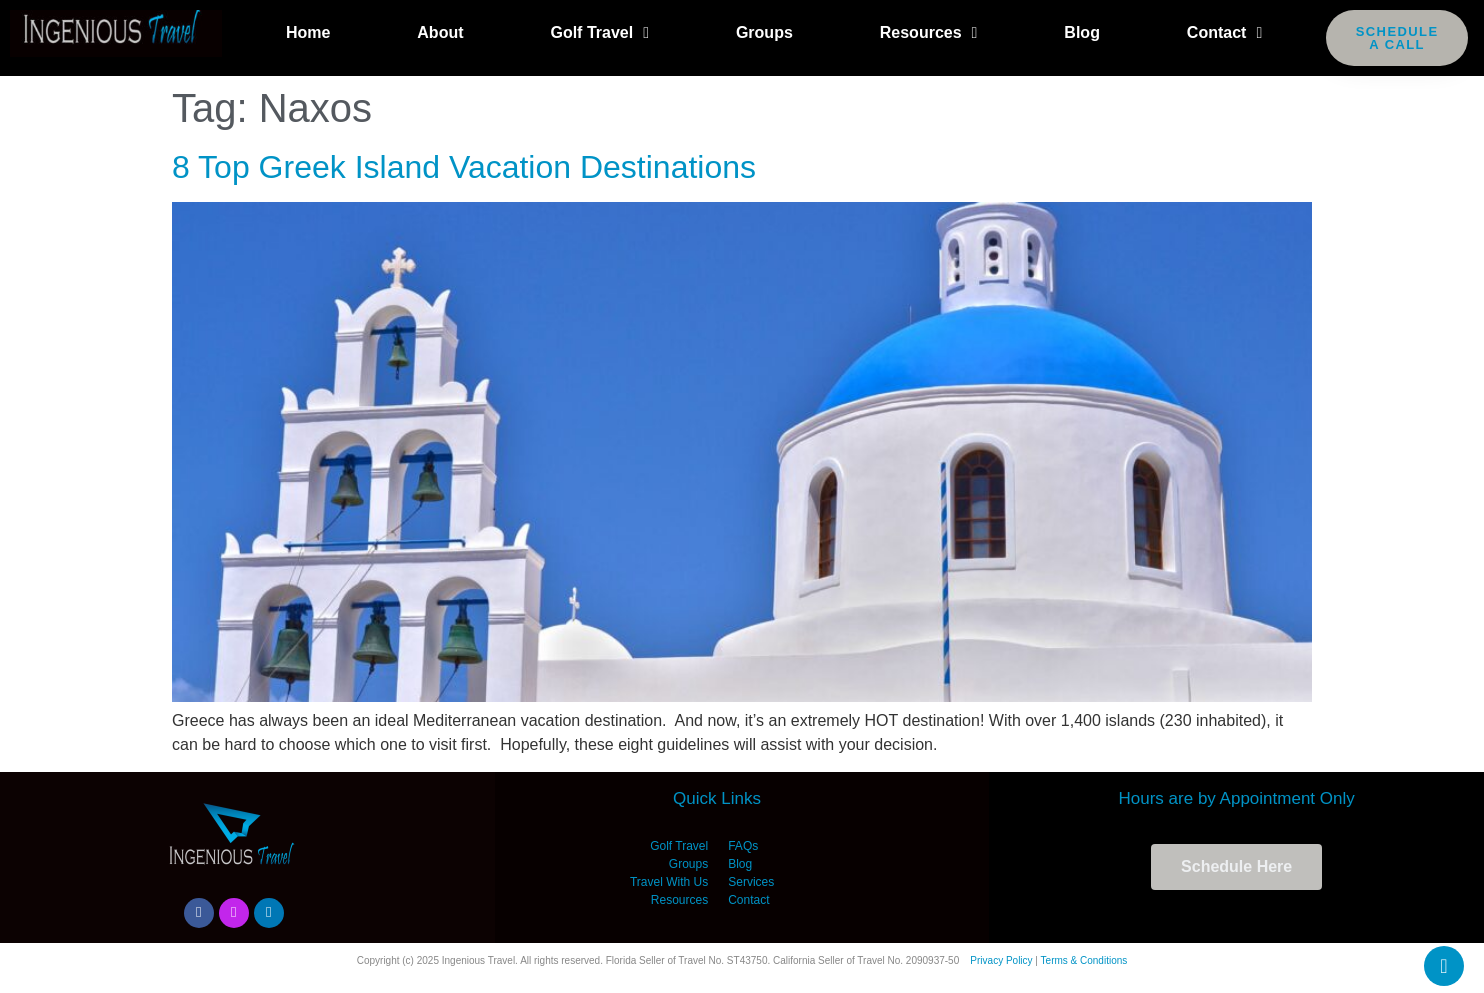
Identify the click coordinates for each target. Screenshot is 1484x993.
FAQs (743, 846)
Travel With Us (669, 882)
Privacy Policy (1001, 960)
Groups (764, 32)
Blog (1082, 32)
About (440, 32)
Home (308, 32)
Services (751, 882)
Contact (1224, 33)
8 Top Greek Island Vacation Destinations (464, 167)
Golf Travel (599, 33)
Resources (929, 33)
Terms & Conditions (1084, 960)
